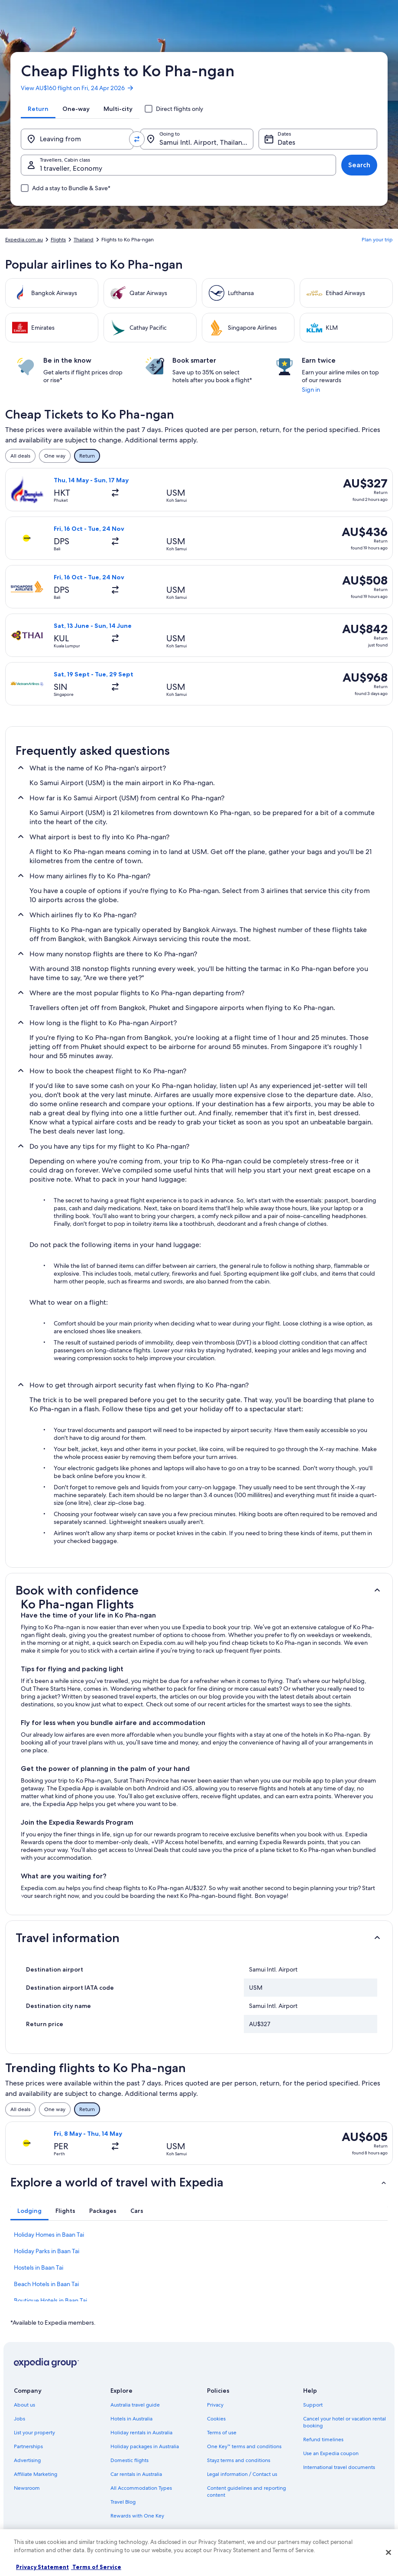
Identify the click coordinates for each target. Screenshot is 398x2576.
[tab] (38, 108)
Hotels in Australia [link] (131, 2418)
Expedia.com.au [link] (24, 239)
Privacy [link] (215, 2404)
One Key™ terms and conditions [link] (244, 2446)
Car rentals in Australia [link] (136, 2474)
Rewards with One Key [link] (137, 2515)
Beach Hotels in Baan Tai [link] (46, 2284)
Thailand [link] (84, 239)
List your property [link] (34, 2432)
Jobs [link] (19, 2418)
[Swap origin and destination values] (137, 139)
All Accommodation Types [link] (141, 2488)
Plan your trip (377, 239)
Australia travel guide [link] (135, 2404)
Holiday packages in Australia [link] (144, 2446)
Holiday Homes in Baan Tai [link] (49, 2234)
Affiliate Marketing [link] (35, 2474)
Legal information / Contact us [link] (242, 2474)
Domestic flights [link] (129, 2460)
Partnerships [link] (28, 2446)
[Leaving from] (77, 139)
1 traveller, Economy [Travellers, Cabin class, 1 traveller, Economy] (71, 168)
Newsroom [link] (27, 2488)
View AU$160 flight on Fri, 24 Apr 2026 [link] (77, 88)
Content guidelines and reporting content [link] (246, 2491)
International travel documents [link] (339, 2467)
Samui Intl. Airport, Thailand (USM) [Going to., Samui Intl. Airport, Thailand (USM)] (206, 142)
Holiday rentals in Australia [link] (141, 2432)
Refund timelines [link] (323, 2439)
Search (359, 165)
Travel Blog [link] (123, 2501)
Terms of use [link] (221, 2432)
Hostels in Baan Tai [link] (38, 2267)
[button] (199, 1590)
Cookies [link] (216, 2418)
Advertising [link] (27, 2460)
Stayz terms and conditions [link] (238, 2460)
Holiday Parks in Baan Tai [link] (46, 2251)
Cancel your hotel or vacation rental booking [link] (344, 2422)
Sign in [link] (311, 389)
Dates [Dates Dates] (286, 142)
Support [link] (313, 2404)
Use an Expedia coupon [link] (331, 2453)
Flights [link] (58, 239)
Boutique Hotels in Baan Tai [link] (50, 2300)
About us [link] (24, 2404)
